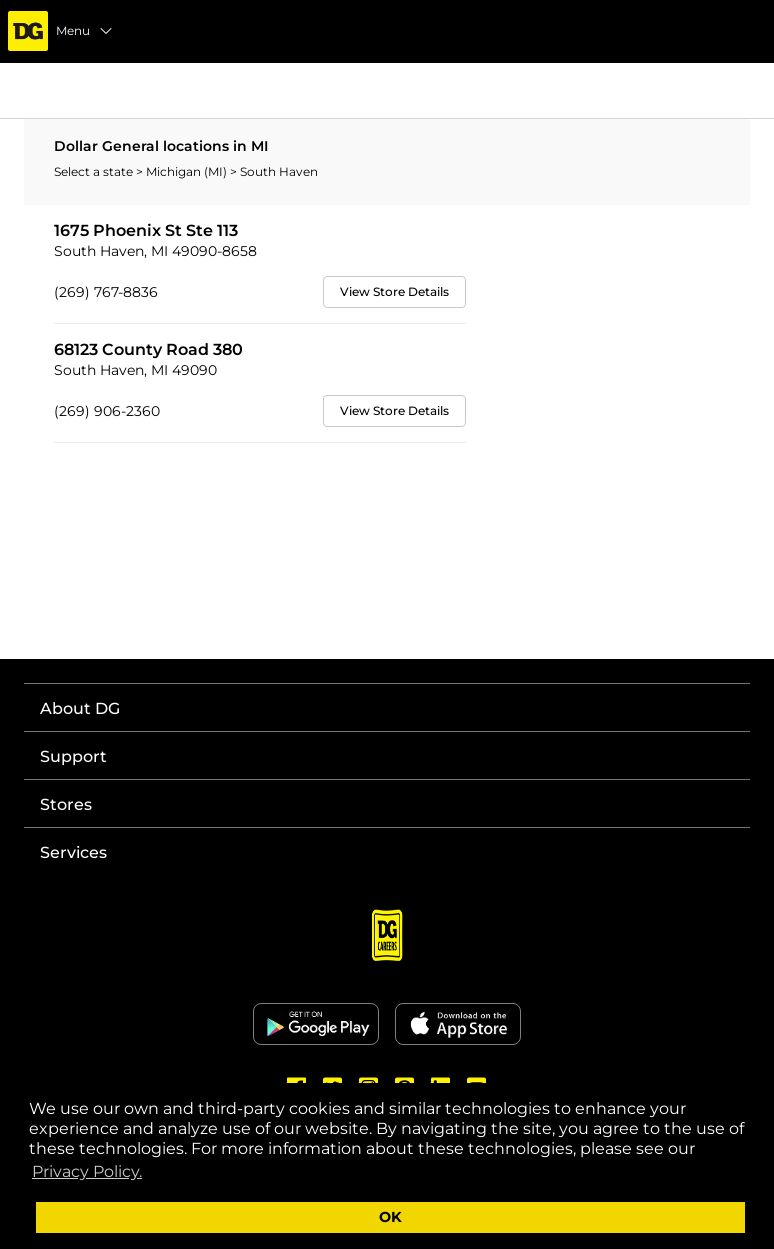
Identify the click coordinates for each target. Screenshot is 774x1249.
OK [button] (390, 1217)
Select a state (95, 171)
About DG (80, 708)
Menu (85, 31)
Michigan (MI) (188, 171)
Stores (66, 804)
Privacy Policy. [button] (87, 1171)
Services (73, 852)
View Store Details (394, 291)
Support (73, 756)
